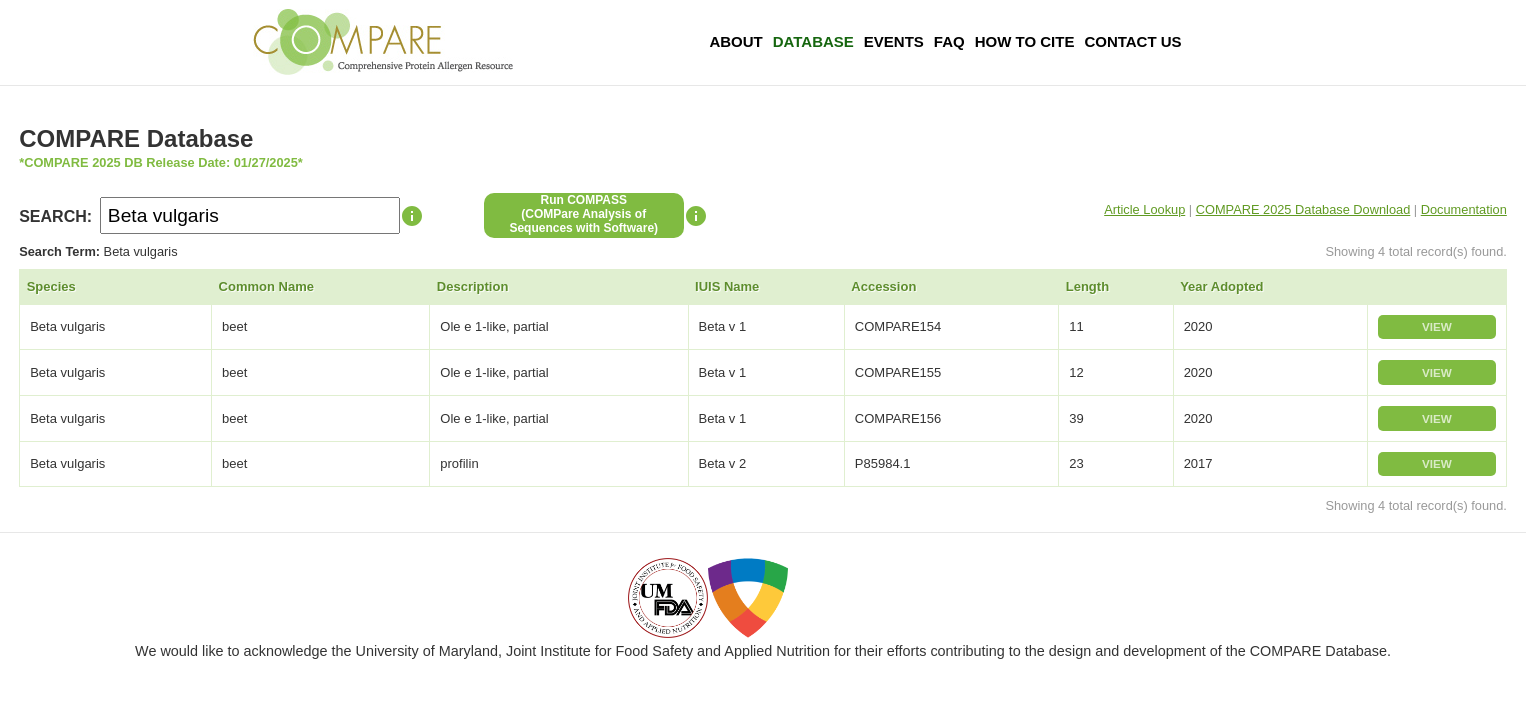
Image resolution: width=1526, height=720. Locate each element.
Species (51, 286)
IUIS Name (727, 286)
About (735, 41)
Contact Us (1132, 41)
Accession (883, 286)
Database (813, 41)
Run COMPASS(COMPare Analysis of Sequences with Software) (583, 214)
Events (894, 41)
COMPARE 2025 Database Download (1303, 209)
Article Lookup (1144, 209)
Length (1087, 286)
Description (473, 286)
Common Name (266, 286)
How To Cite (1025, 41)
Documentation (1464, 209)
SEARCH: (55, 216)
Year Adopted (1221, 286)
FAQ (949, 41)
